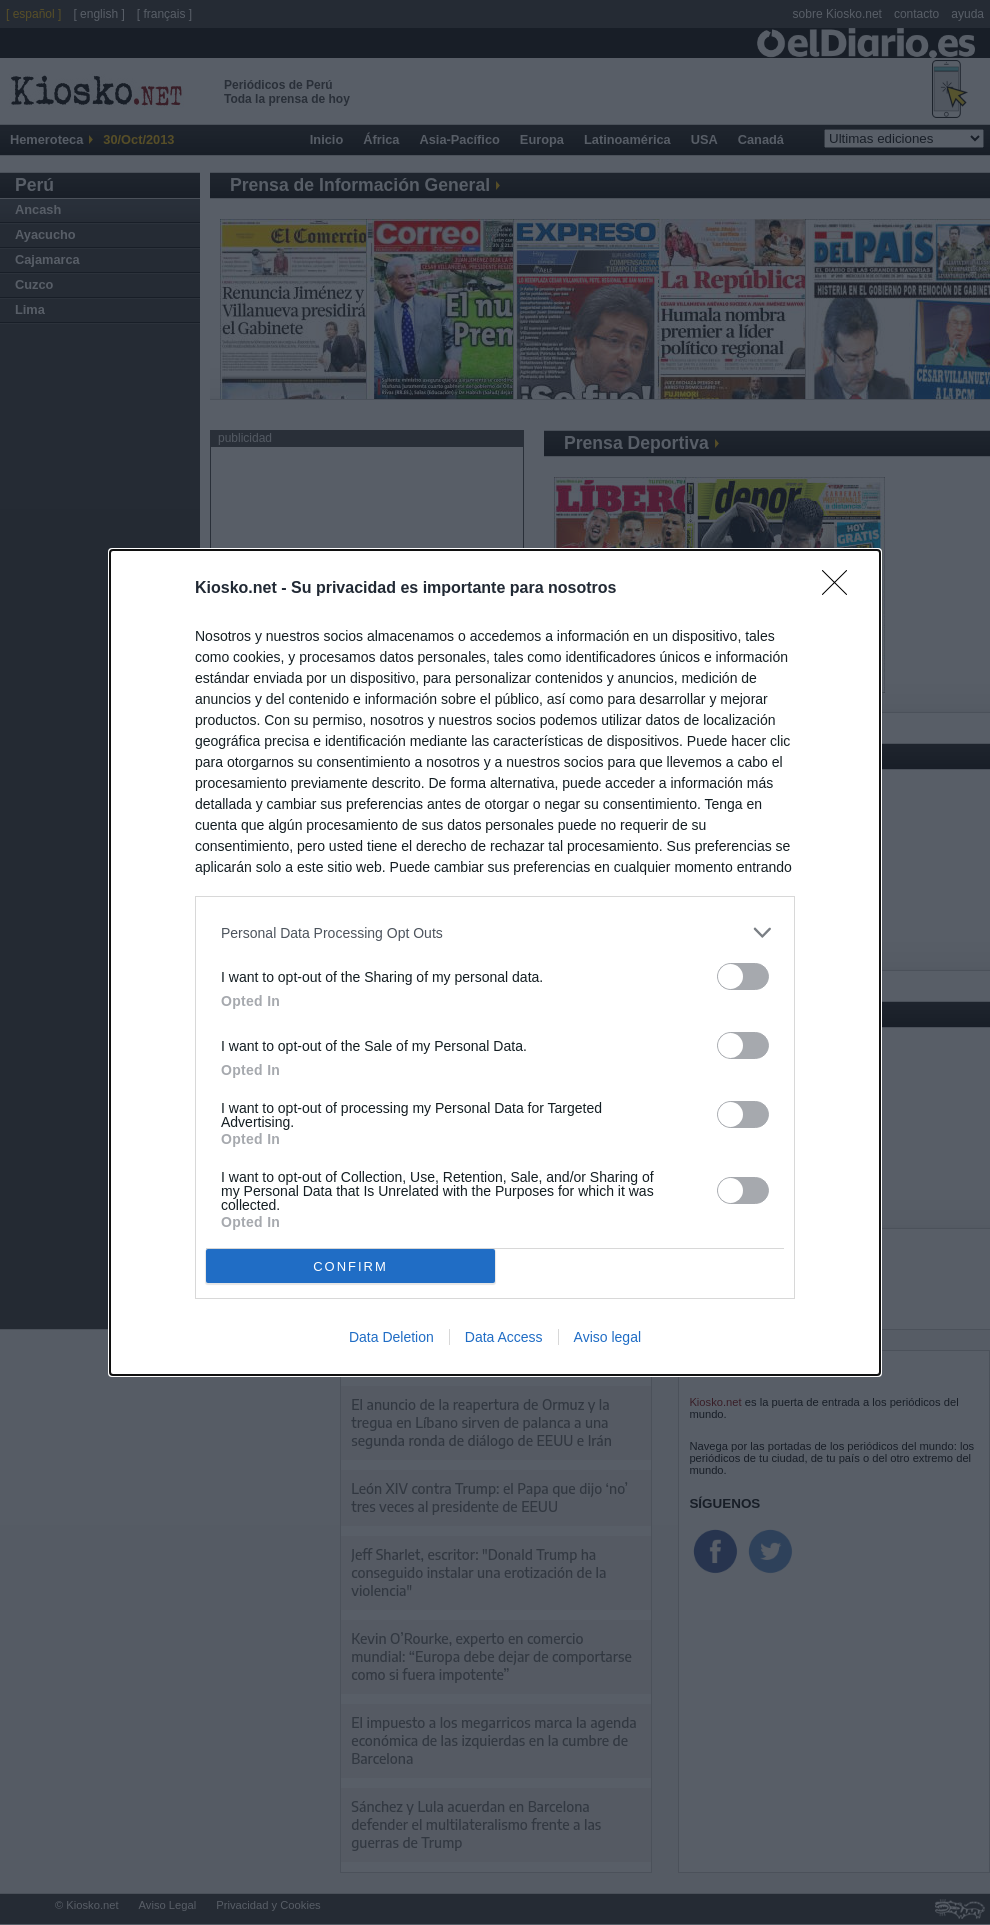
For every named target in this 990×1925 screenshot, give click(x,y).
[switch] (743, 976)
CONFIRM (350, 1266)
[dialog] (495, 962)
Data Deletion (391, 1337)
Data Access (504, 1337)
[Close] (841, 589)
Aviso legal (607, 1337)
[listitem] (495, 932)
